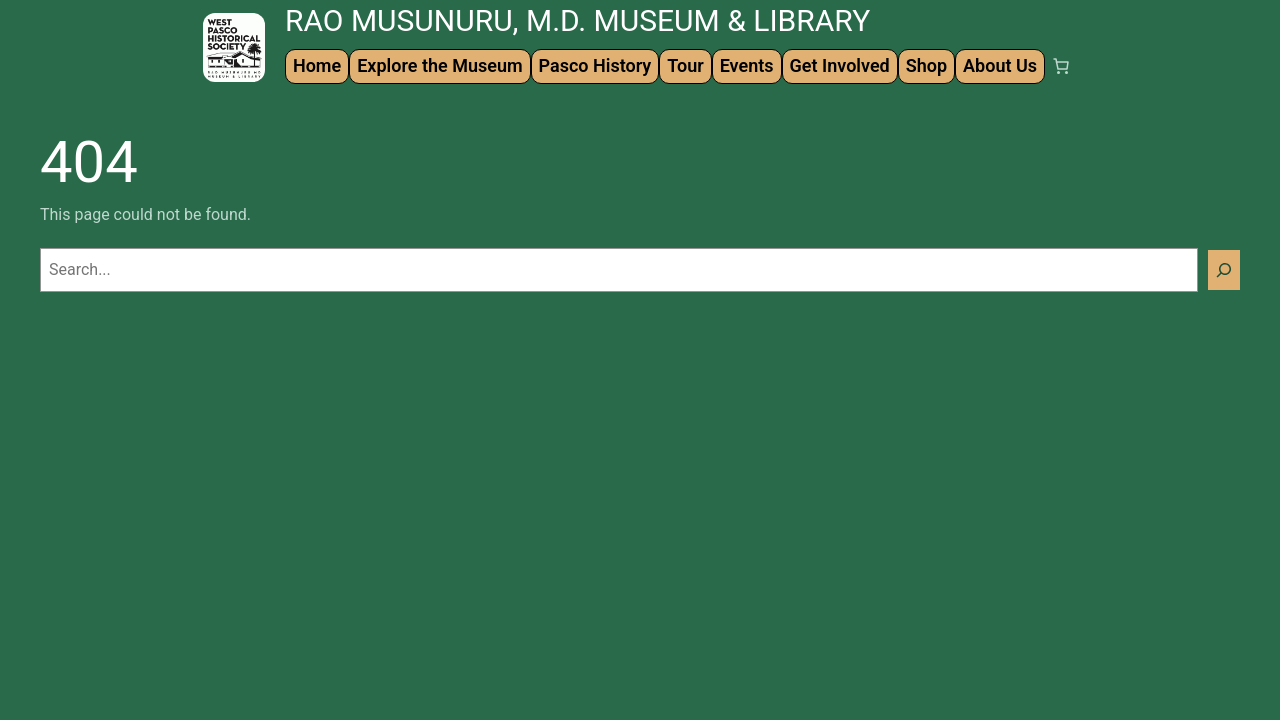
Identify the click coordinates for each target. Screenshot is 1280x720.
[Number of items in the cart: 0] (1061, 66)
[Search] (1224, 270)
